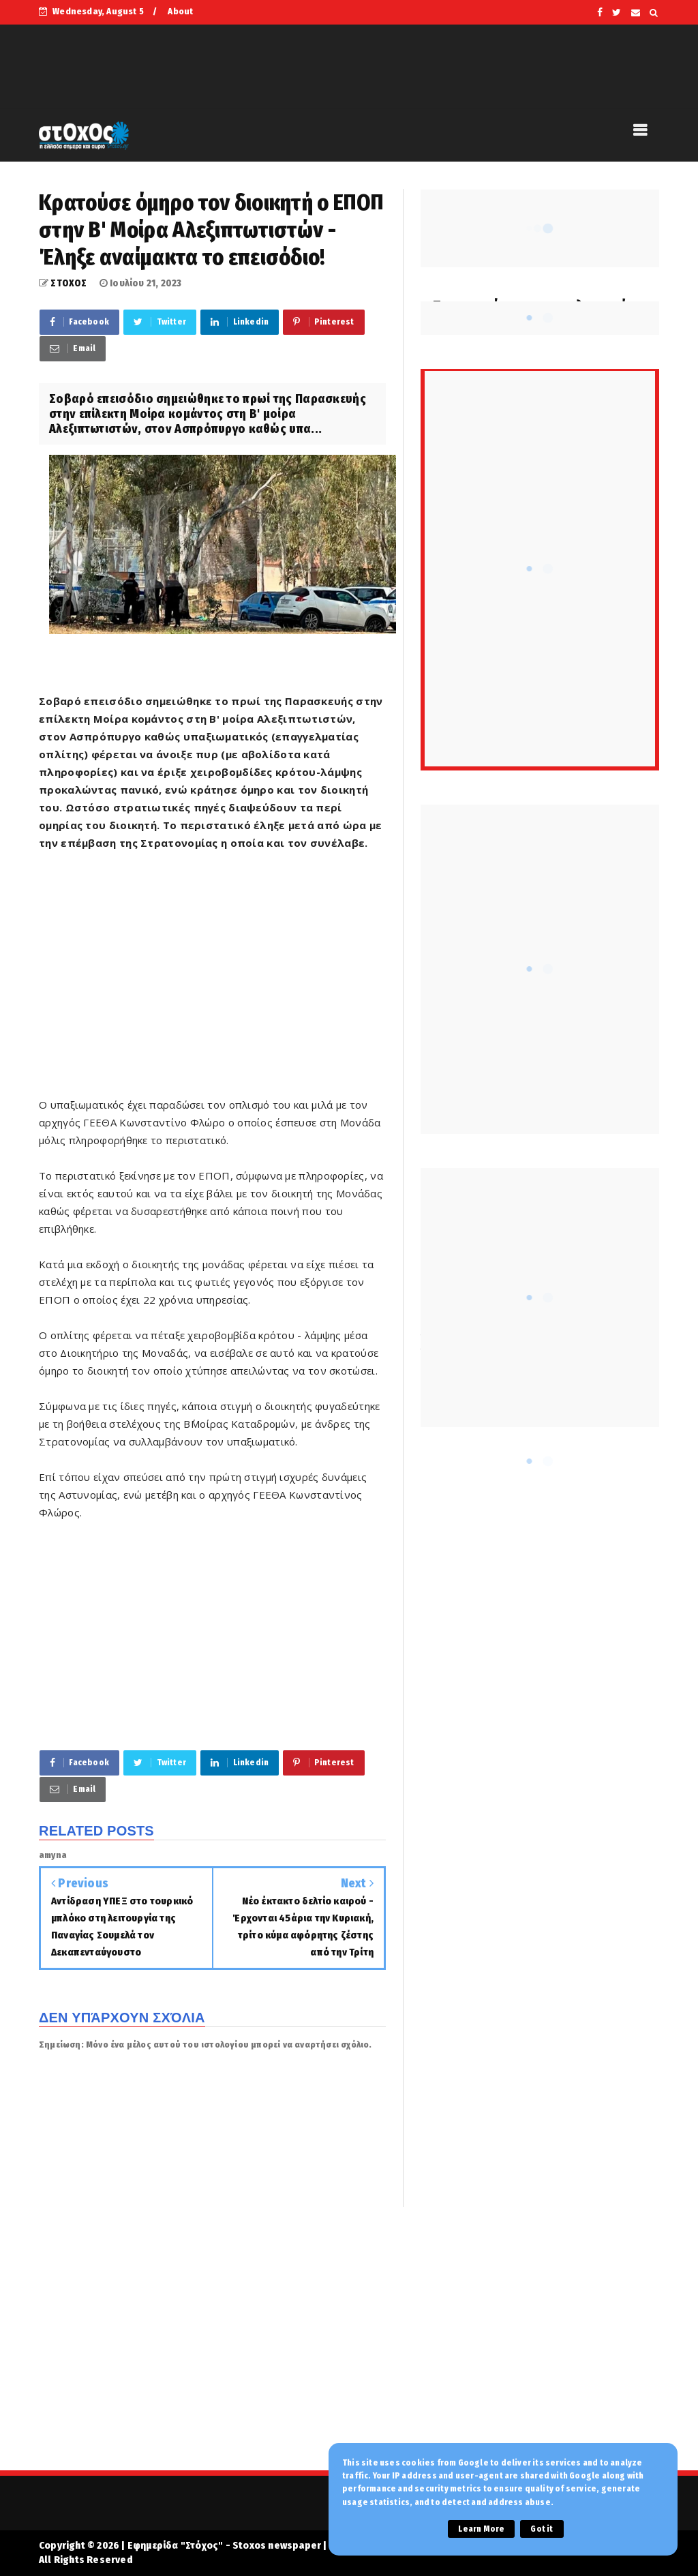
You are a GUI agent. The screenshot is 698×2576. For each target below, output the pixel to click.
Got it (541, 2529)
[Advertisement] (212, 982)
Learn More (481, 2529)
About (180, 11)
